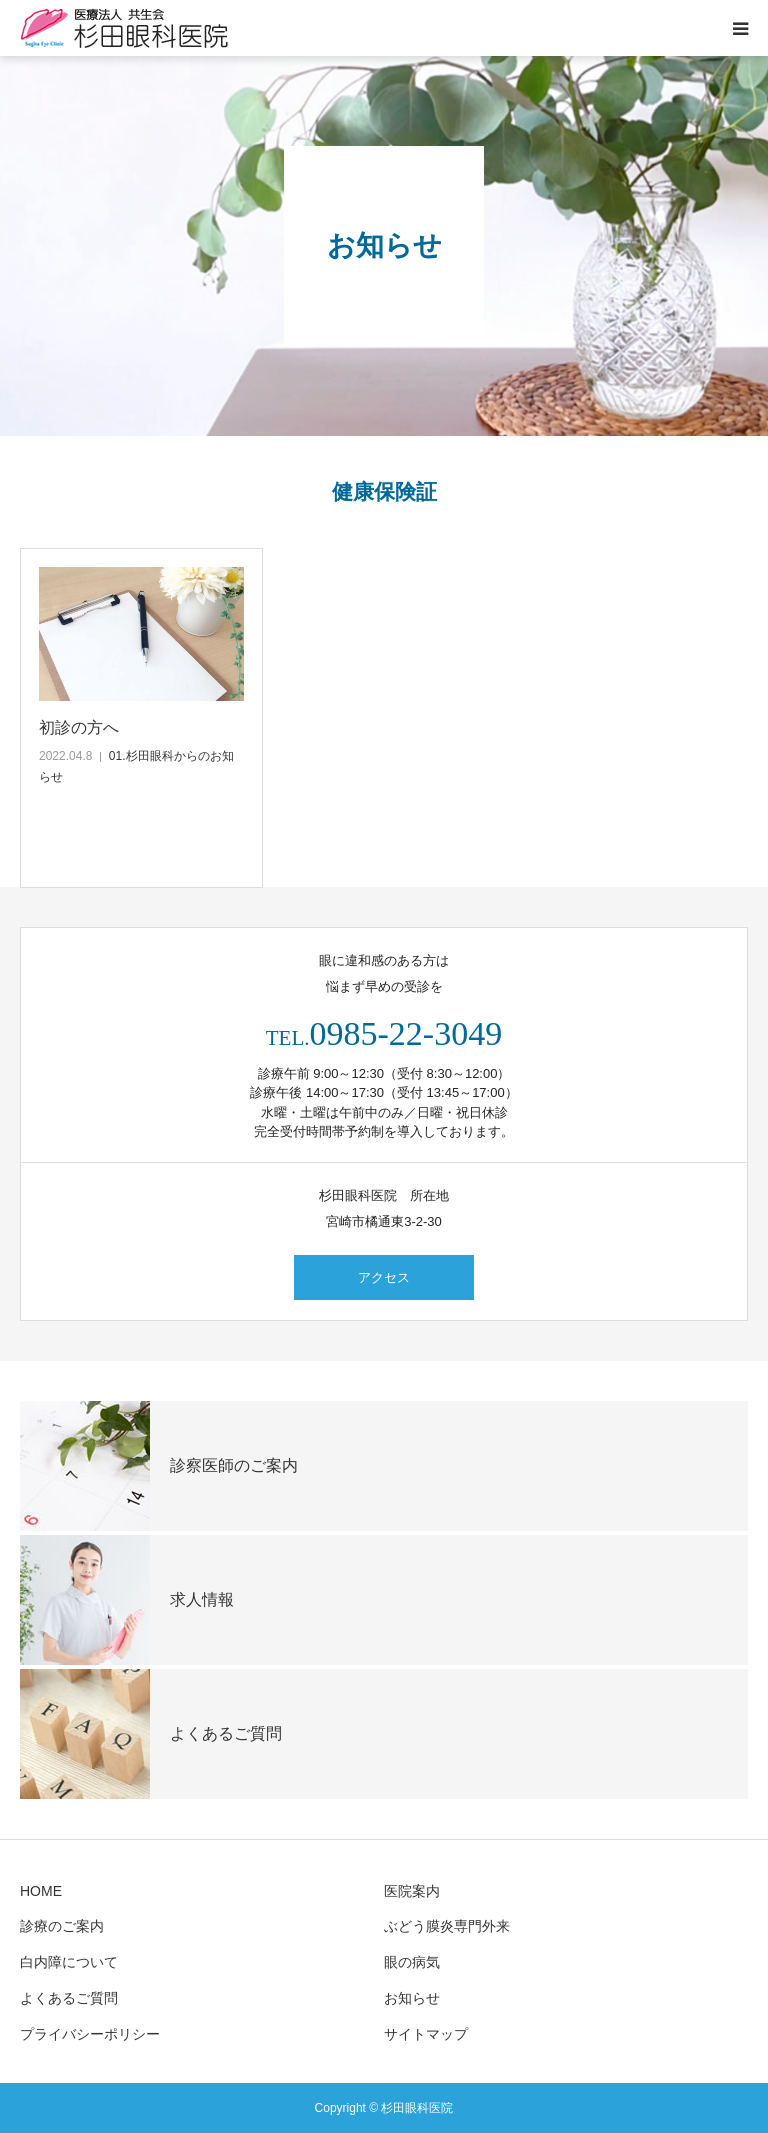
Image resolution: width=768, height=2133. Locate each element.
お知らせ (412, 1998)
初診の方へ (79, 727)
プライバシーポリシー (90, 2034)
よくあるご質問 (69, 1998)
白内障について (69, 1962)
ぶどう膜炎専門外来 (447, 1926)
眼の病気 (412, 1962)
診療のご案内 (62, 1926)
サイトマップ (426, 2034)
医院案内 (412, 1891)
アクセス (384, 1277)
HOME (41, 1891)
